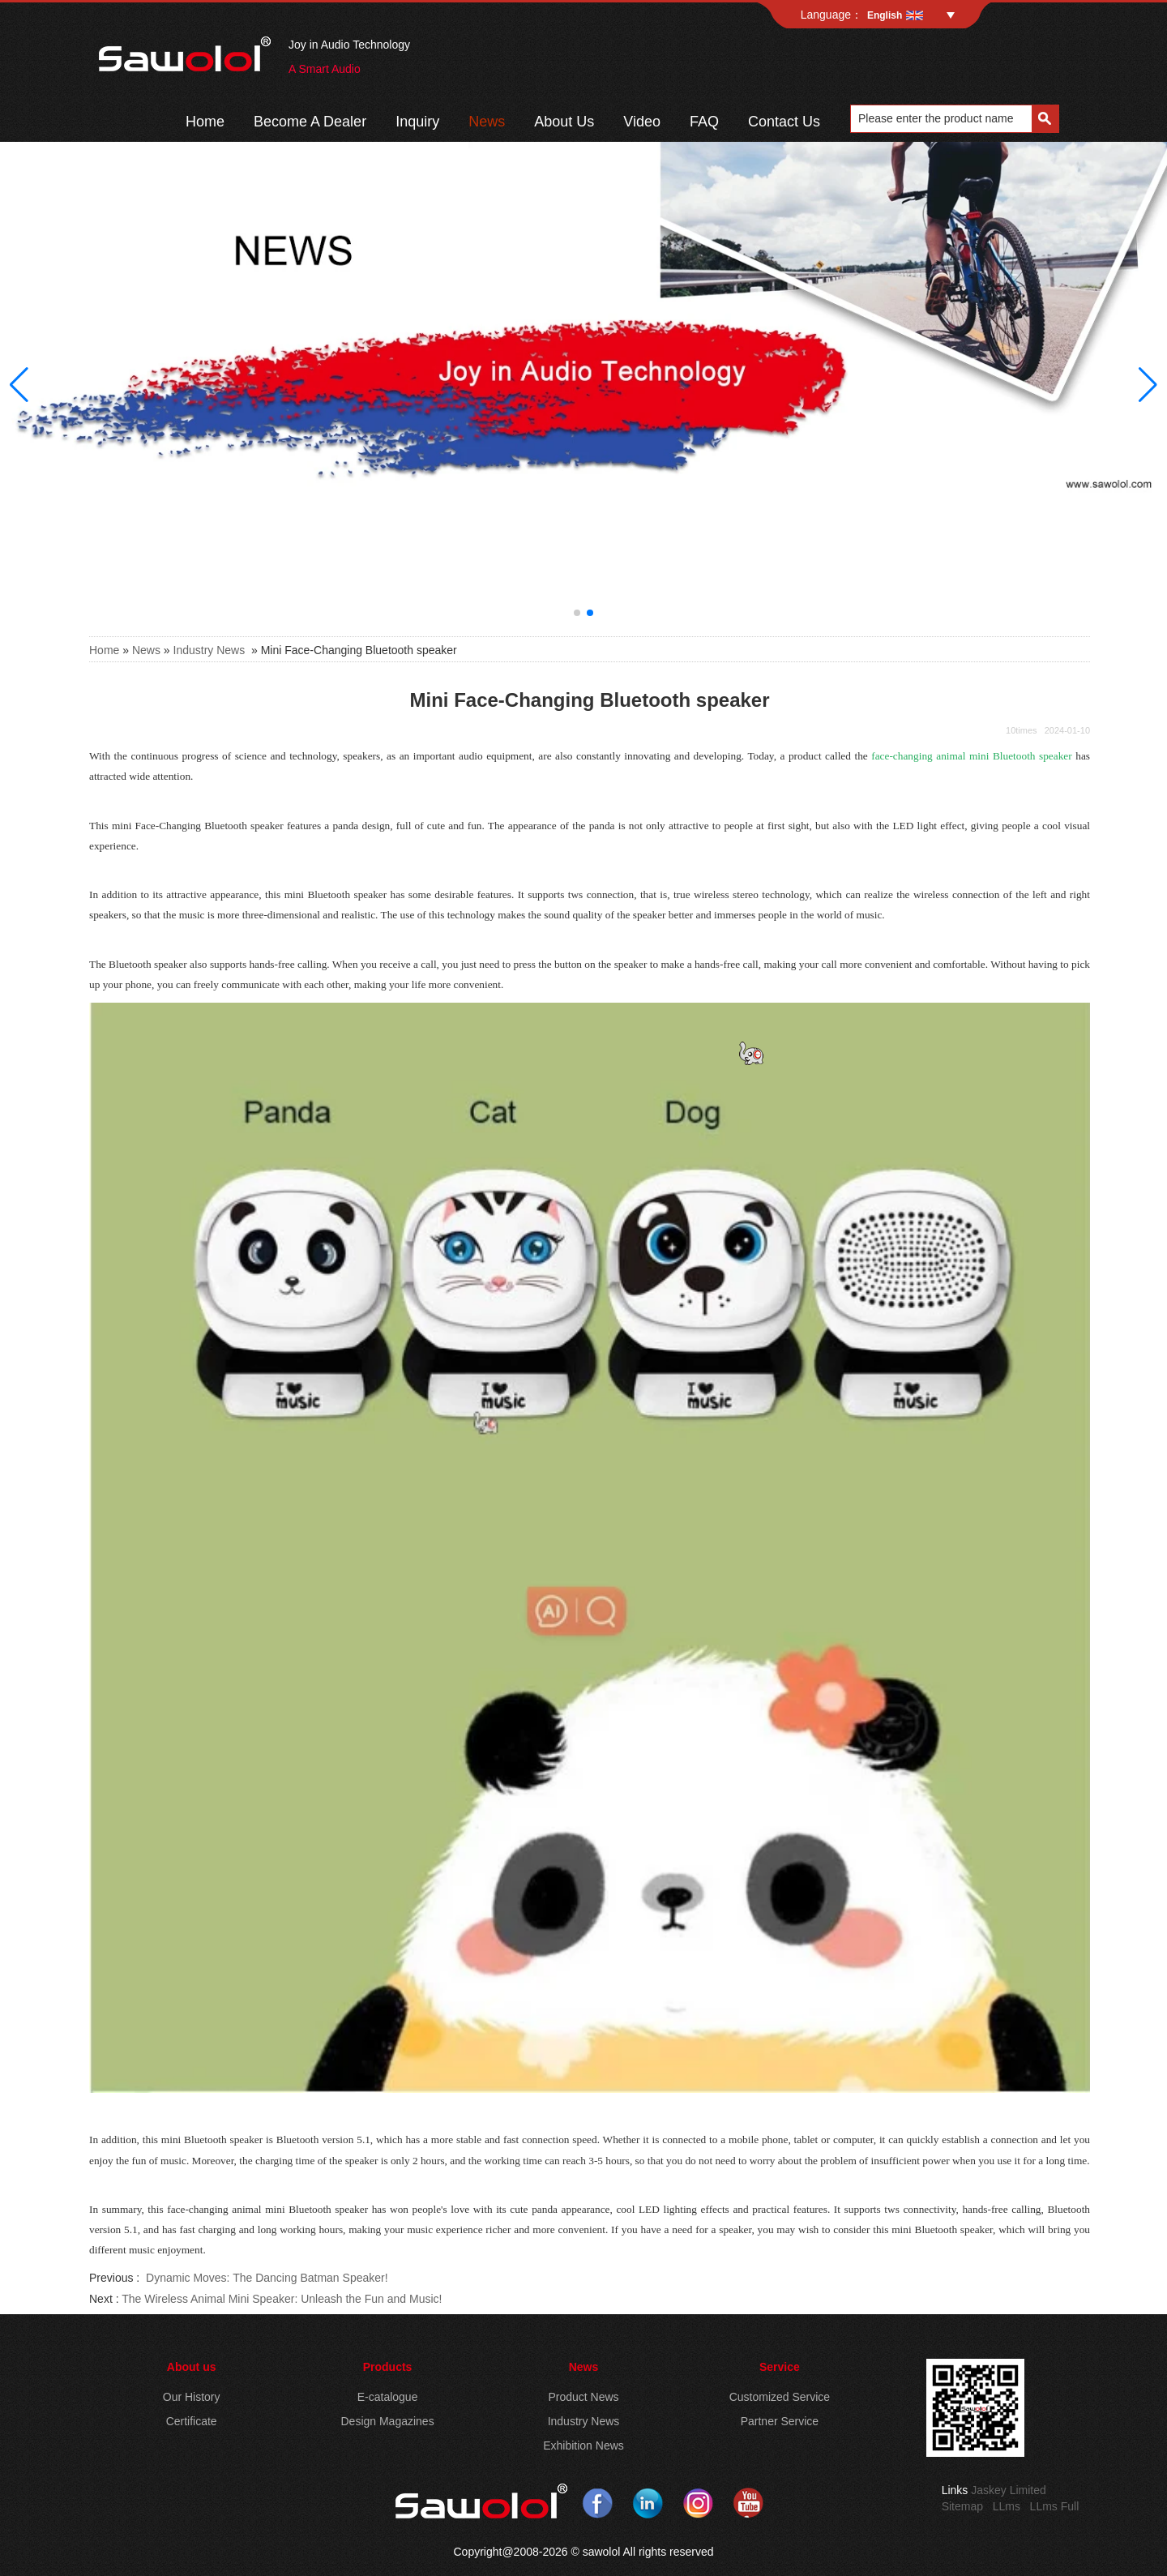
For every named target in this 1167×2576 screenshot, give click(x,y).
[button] (577, 613)
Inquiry (417, 121)
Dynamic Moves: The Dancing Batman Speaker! (265, 2277)
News (486, 121)
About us (191, 2366)
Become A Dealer (310, 121)
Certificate (191, 2421)
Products (388, 2366)
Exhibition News (583, 2445)
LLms (1006, 2506)
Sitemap (962, 2506)
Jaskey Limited (1008, 2490)
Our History (191, 2396)
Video (641, 121)
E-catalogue (387, 2396)
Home (205, 121)
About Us (564, 121)
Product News (583, 2396)
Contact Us (784, 121)
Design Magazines (387, 2421)
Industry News (209, 650)
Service (779, 2366)
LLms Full (1054, 2506)
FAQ (704, 121)
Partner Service (780, 2421)
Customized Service (780, 2396)
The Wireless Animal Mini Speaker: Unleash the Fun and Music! (282, 2298)
